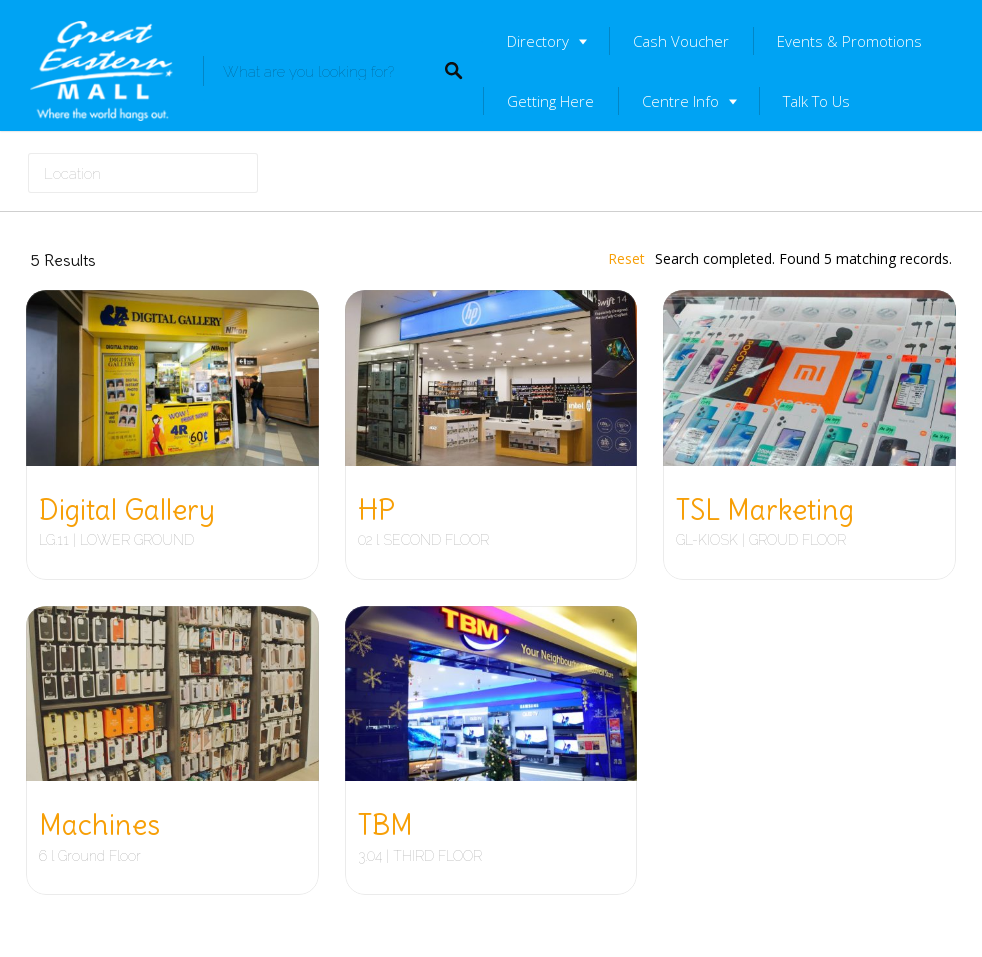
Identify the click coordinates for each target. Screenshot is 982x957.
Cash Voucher (681, 41)
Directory (538, 41)
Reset (626, 258)
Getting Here (550, 101)
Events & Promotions (849, 41)
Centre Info (680, 101)
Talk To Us (816, 101)
